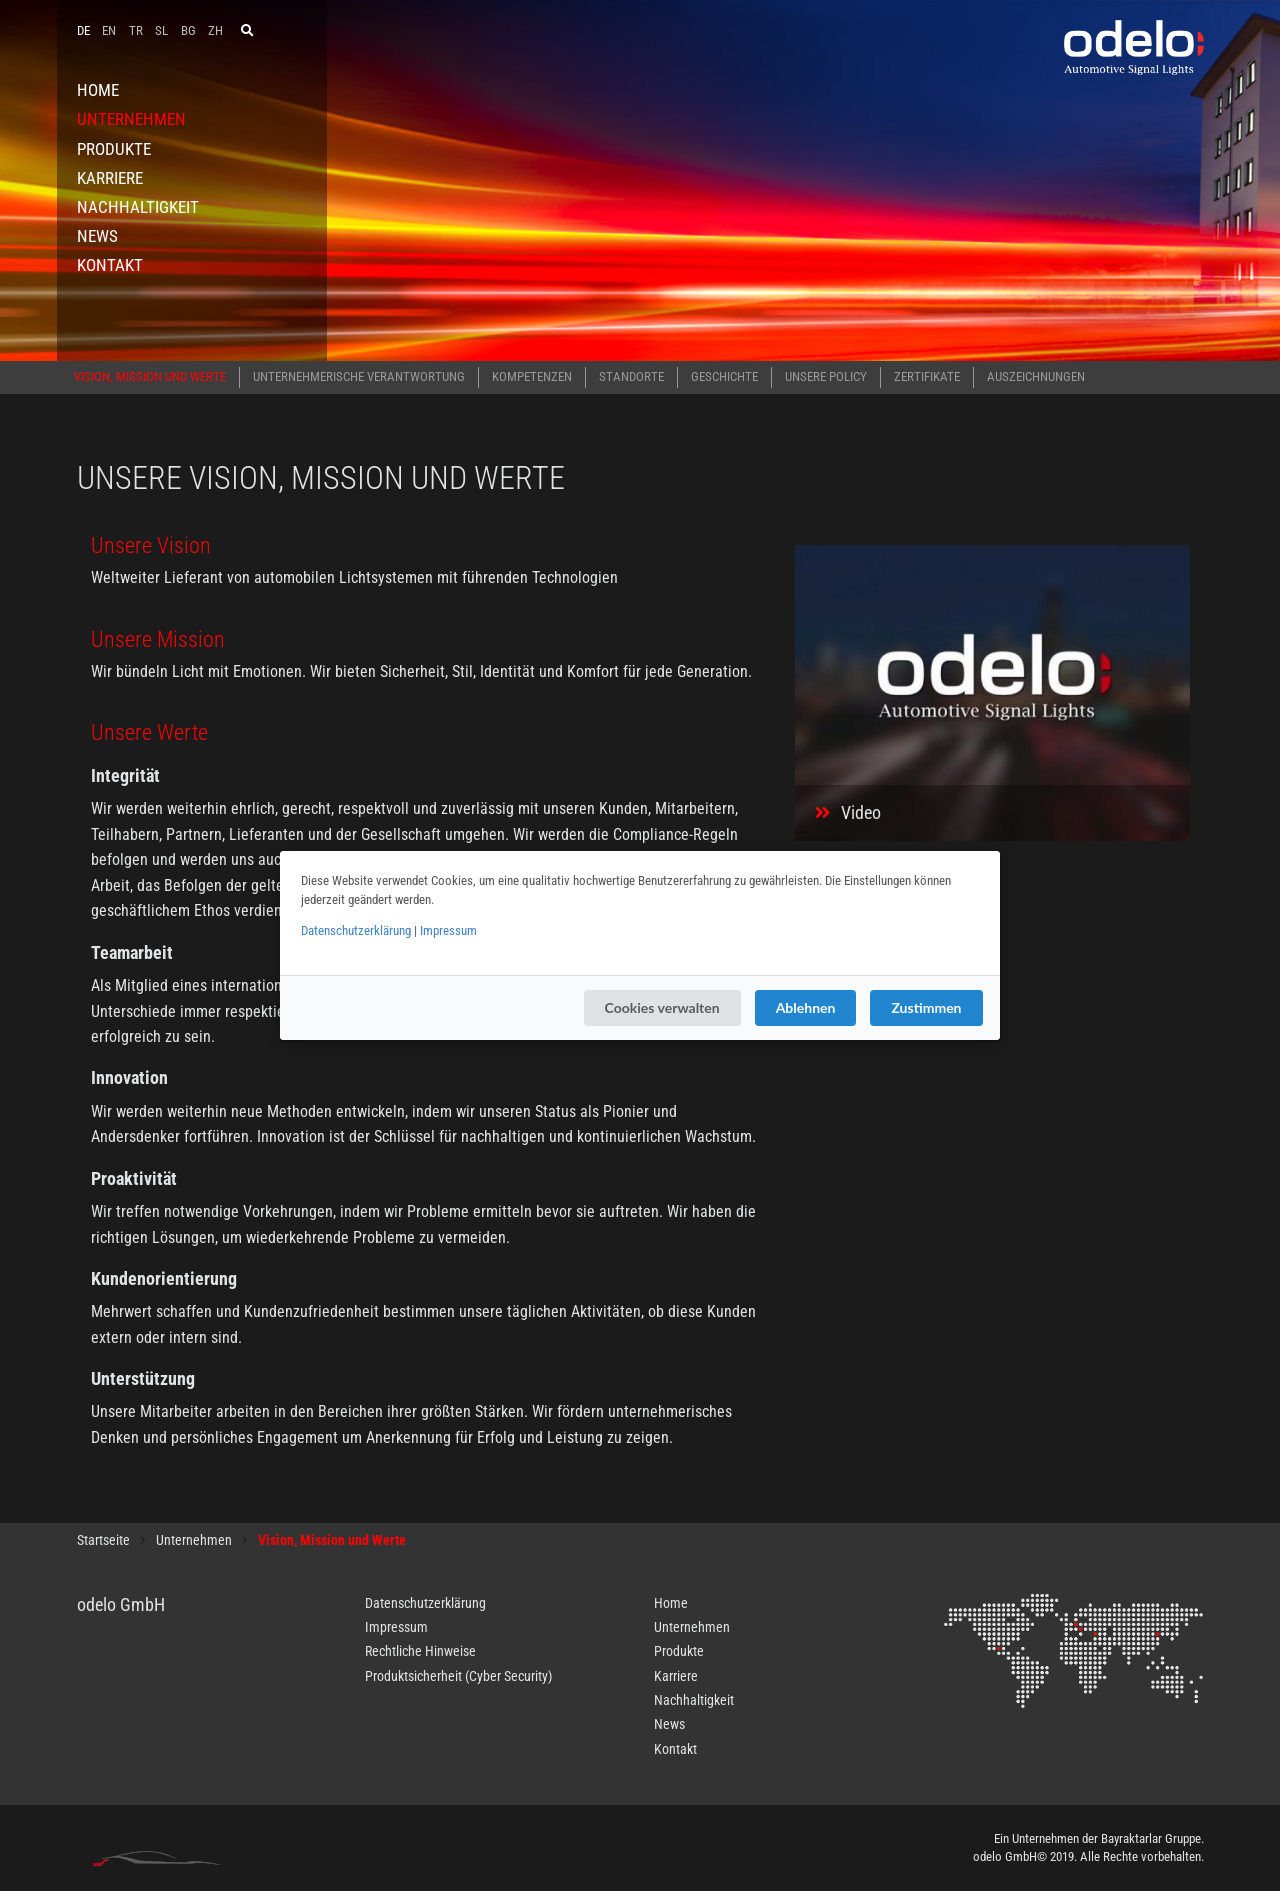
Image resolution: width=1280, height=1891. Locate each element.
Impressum (448, 930)
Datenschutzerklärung (356, 930)
